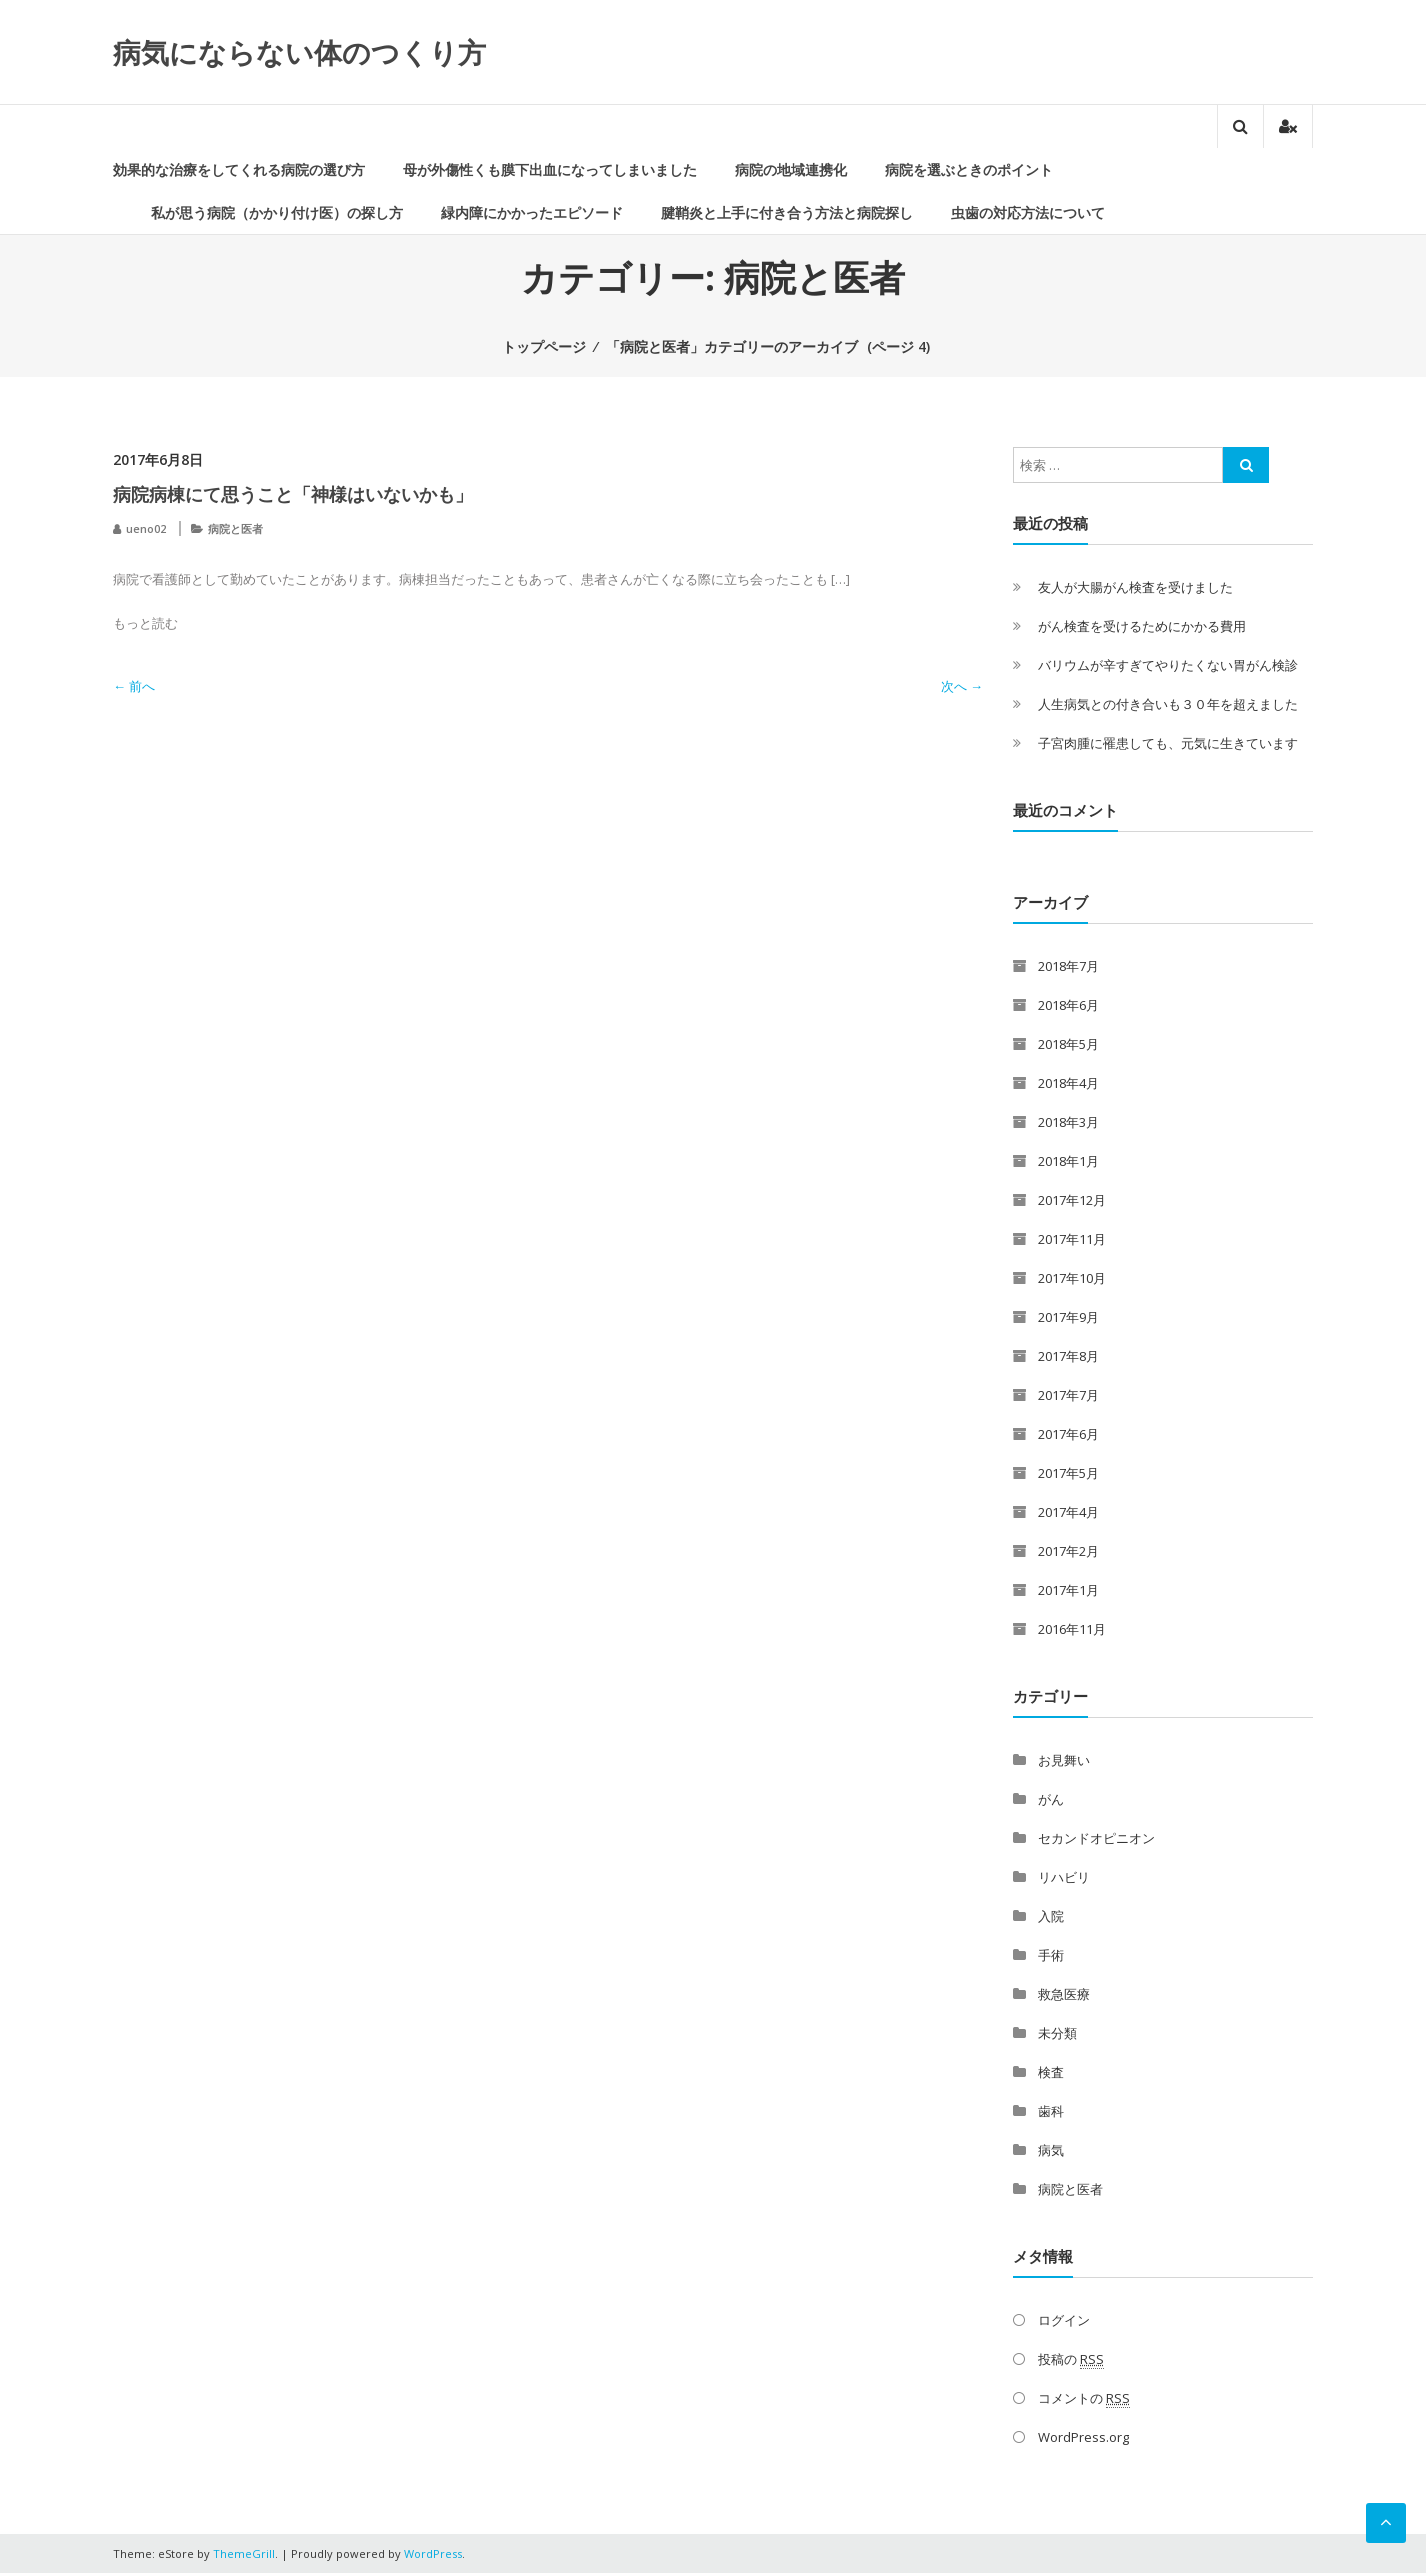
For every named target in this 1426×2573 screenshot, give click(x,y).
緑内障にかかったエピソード (532, 212)
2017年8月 (1068, 1356)
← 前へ (134, 686)
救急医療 (1064, 1994)
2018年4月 (1068, 1083)
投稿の (1071, 2359)
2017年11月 (1072, 1239)
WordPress (433, 2553)
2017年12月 (1072, 1200)
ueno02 (146, 528)
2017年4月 (1068, 1512)
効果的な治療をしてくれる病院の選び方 (239, 169)
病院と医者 (235, 528)
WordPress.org (1083, 2437)
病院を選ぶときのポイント (969, 169)
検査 (1051, 2072)
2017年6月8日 (158, 459)
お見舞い (1064, 1760)
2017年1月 (1068, 1590)
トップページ (544, 346)
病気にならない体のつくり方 (299, 52)
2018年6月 (1068, 1005)
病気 (1051, 2150)
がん (1051, 1799)
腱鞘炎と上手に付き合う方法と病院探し (787, 212)
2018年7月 (1068, 966)
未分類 (1057, 2033)
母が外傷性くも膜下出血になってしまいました (550, 169)
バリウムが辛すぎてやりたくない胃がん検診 (1168, 665)
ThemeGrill (244, 2553)
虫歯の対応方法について (1028, 212)
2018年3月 (1068, 1122)
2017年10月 (1072, 1278)
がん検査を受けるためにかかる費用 (1142, 626)
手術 (1051, 1955)
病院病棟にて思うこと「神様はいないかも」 (293, 494)
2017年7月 (1068, 1395)
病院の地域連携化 (791, 169)
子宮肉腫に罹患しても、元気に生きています (1168, 743)
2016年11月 (1072, 1629)
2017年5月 (1068, 1473)
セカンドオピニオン (1096, 1838)
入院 (1051, 1916)
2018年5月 (1068, 1044)
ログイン (1064, 2320)
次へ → (962, 686)
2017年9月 (1068, 1317)
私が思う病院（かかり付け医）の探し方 (277, 212)
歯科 (1051, 2111)
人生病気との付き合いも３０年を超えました (1168, 704)
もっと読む (145, 623)
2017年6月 (1068, 1434)
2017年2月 (1068, 1551)
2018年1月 (1068, 1161)
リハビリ (1064, 1877)
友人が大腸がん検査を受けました (1135, 587)
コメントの (1084, 2398)
